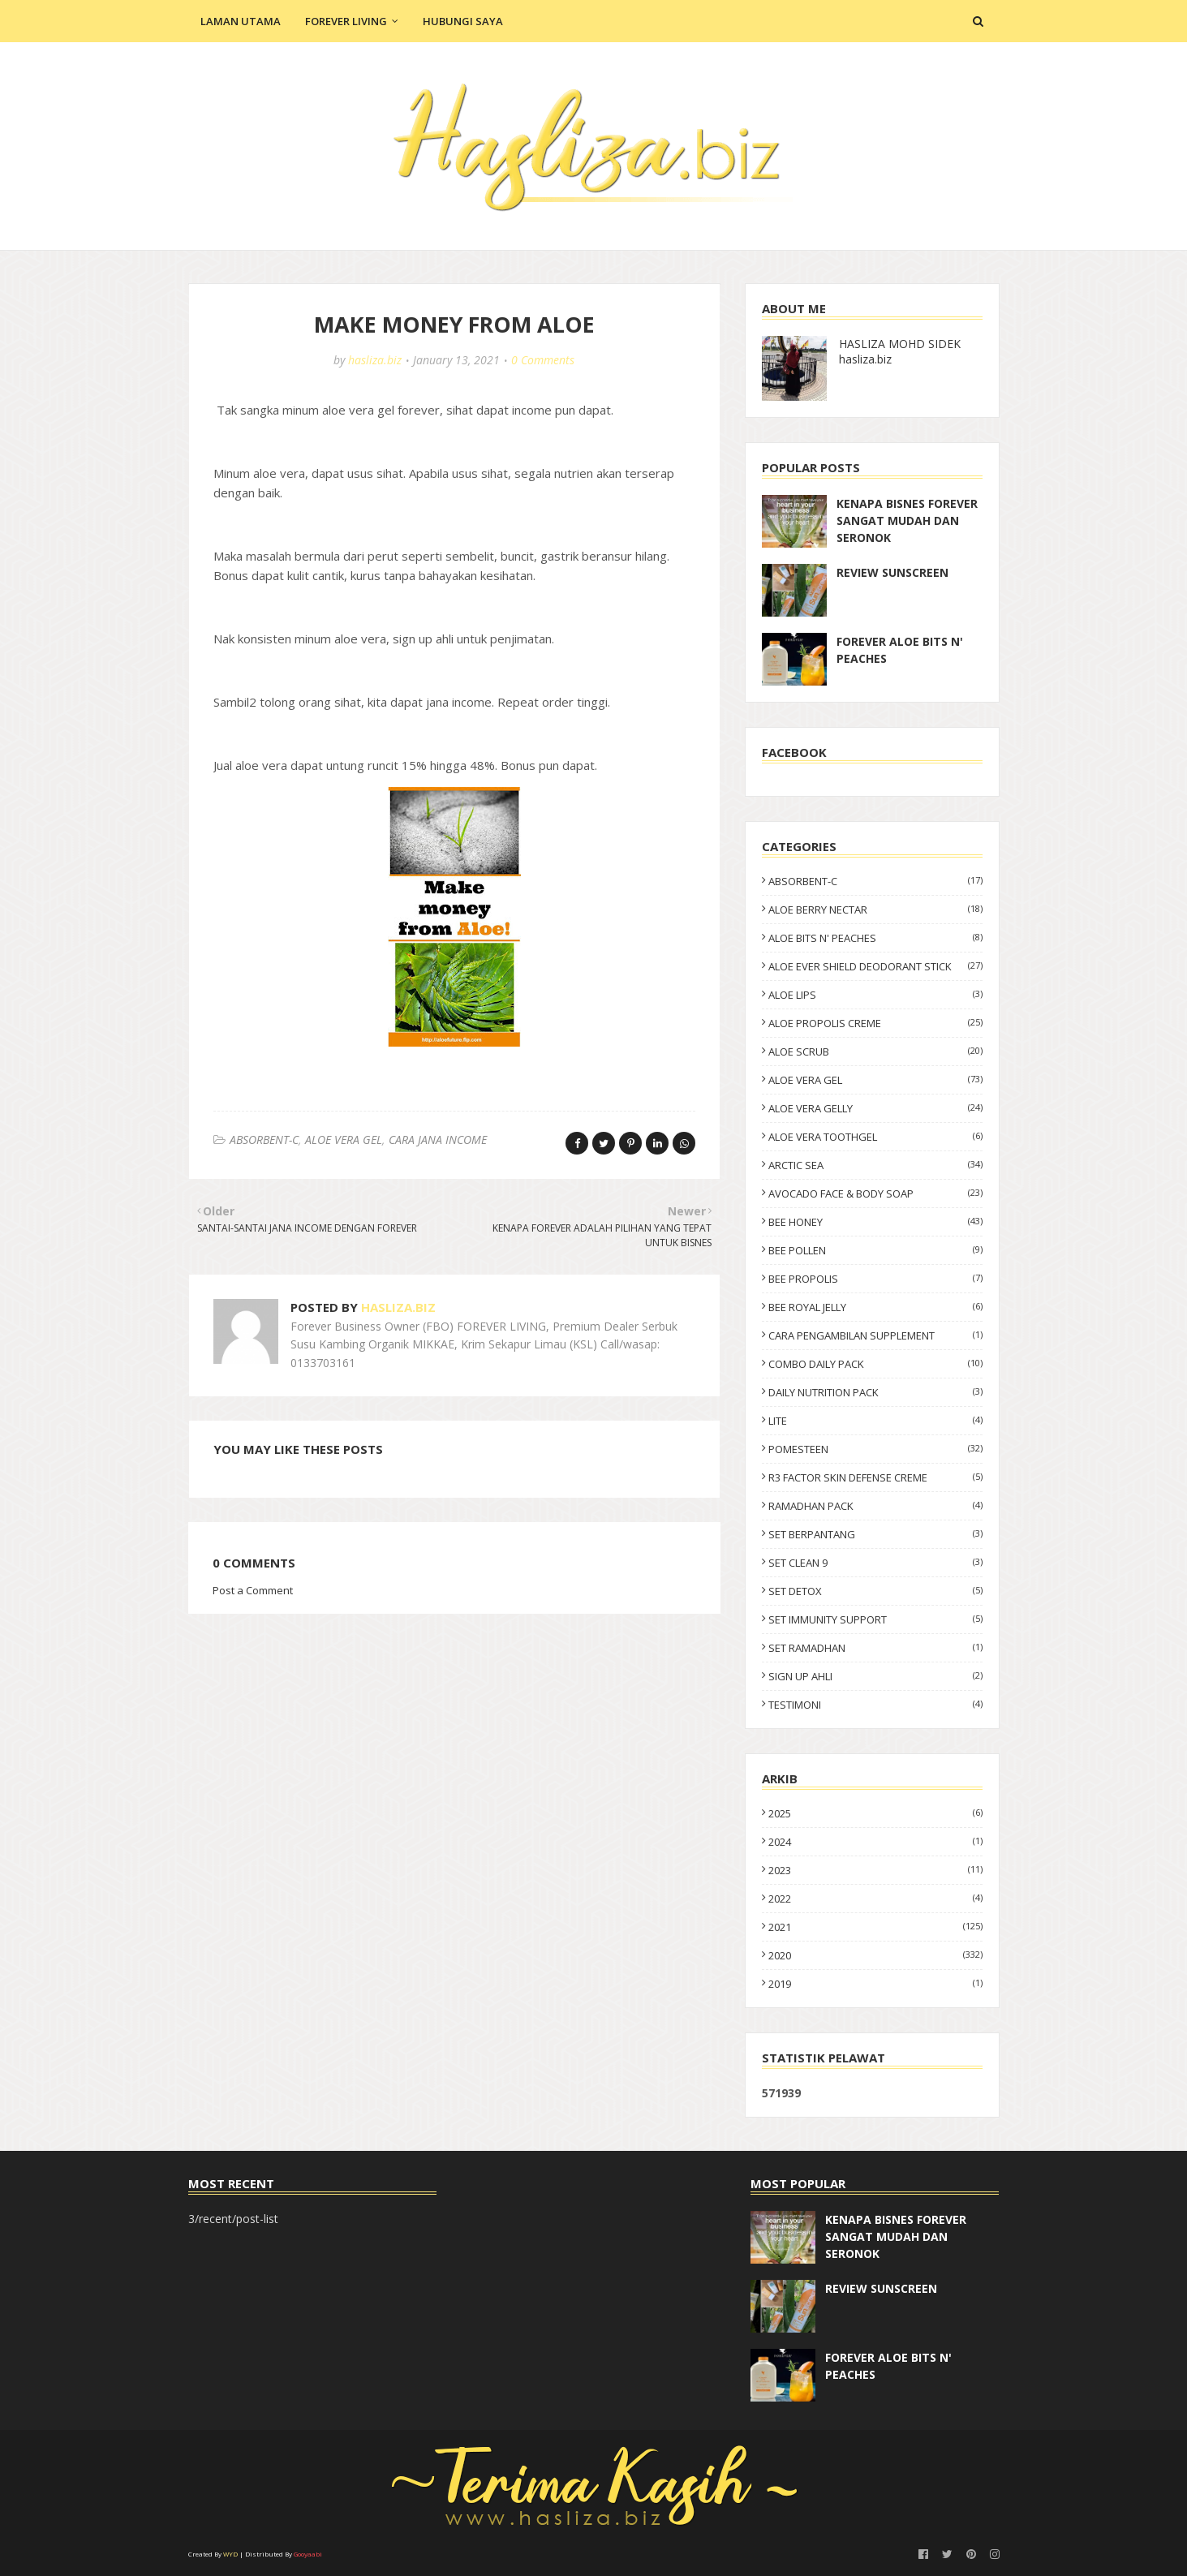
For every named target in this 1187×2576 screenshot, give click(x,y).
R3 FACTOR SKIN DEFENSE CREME (875, 1477)
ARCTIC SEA (875, 1165)
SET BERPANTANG (875, 1534)
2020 (875, 1955)
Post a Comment (253, 1590)
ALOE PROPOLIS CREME (875, 1023)
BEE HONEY (875, 1222)
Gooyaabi (308, 2553)
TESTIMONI (875, 1704)
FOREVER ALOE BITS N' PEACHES (899, 650)
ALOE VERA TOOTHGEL (875, 1136)
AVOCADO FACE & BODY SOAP (875, 1193)
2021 (875, 1927)
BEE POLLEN (875, 1250)
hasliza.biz (375, 360)
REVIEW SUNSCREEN (892, 572)
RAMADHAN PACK (875, 1506)
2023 (875, 1870)
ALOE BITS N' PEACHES (875, 938)
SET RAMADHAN (875, 1648)
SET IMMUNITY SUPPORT (875, 1619)
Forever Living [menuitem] (346, 21)
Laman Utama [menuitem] (240, 21)
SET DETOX (875, 1591)
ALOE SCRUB (875, 1051)
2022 (875, 1898)
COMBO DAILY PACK (875, 1364)
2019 (875, 1983)
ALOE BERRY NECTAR (875, 909)
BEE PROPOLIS (875, 1278)
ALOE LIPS (875, 994)
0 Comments (542, 360)
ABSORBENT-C (264, 1139)
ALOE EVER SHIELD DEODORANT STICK (875, 966)
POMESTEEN (875, 1449)
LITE (875, 1420)
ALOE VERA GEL (343, 1139)
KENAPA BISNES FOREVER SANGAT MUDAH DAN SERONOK (907, 520)
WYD (230, 2553)
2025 (875, 1813)
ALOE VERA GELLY (875, 1108)
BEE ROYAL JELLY (875, 1307)
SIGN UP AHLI (875, 1676)
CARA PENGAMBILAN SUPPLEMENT (875, 1335)
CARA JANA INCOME (438, 1139)
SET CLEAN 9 (875, 1562)
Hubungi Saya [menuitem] (463, 21)
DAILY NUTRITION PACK (875, 1392)
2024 (875, 1841)
